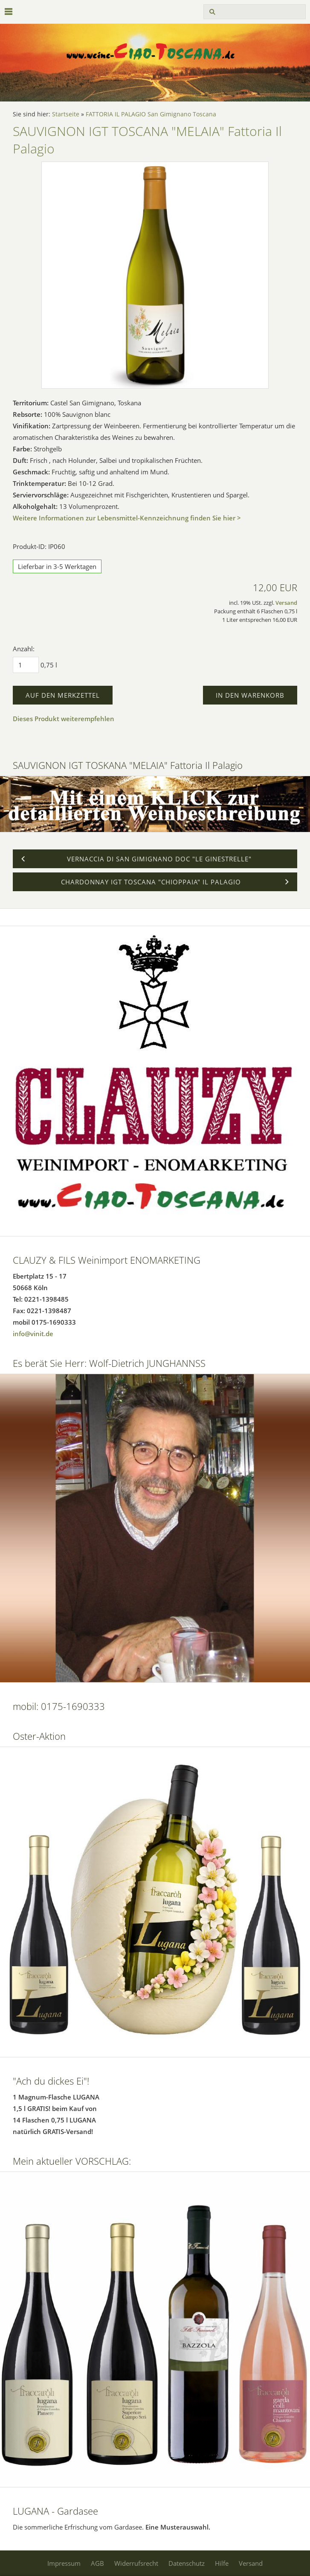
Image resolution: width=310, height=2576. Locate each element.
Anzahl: (24, 648)
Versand (286, 602)
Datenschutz (186, 2563)
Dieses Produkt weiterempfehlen (63, 718)
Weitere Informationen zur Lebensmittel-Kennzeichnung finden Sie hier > (127, 518)
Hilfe (222, 2563)
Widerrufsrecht (136, 2563)
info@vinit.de (33, 1333)
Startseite (65, 114)
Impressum (64, 2563)
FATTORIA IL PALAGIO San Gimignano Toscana (151, 114)
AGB (97, 2563)
